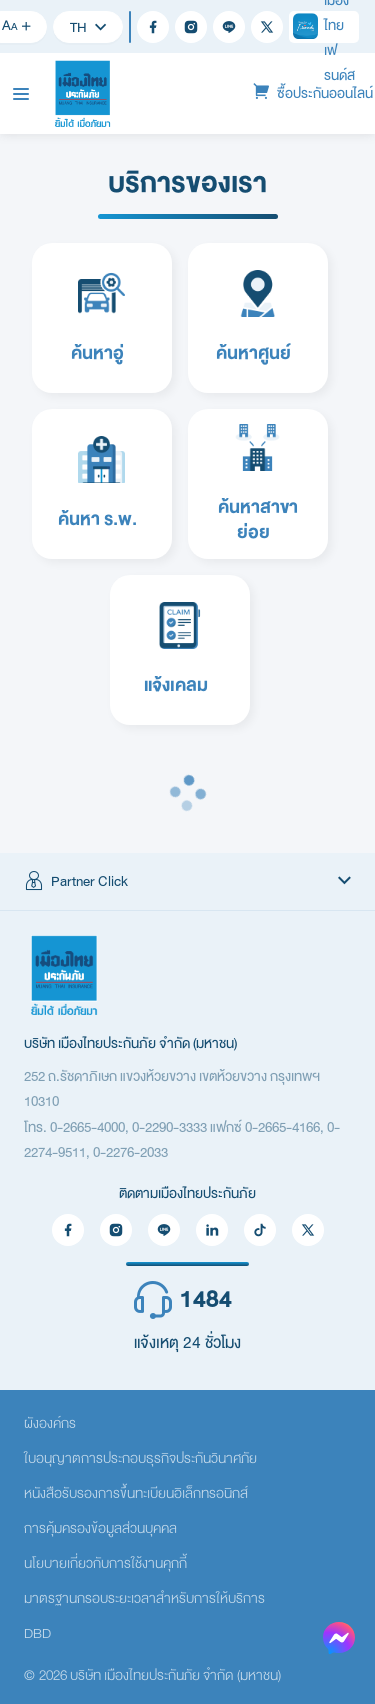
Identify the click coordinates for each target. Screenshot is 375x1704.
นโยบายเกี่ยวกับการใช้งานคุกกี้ (105, 1563)
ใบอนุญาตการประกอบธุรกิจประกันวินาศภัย (140, 1458)
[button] (187, 882)
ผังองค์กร (50, 1423)
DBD (37, 1633)
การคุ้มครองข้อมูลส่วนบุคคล (100, 1528)
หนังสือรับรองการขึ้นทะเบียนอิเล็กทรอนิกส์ (136, 1493)
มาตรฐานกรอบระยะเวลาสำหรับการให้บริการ (144, 1598)
